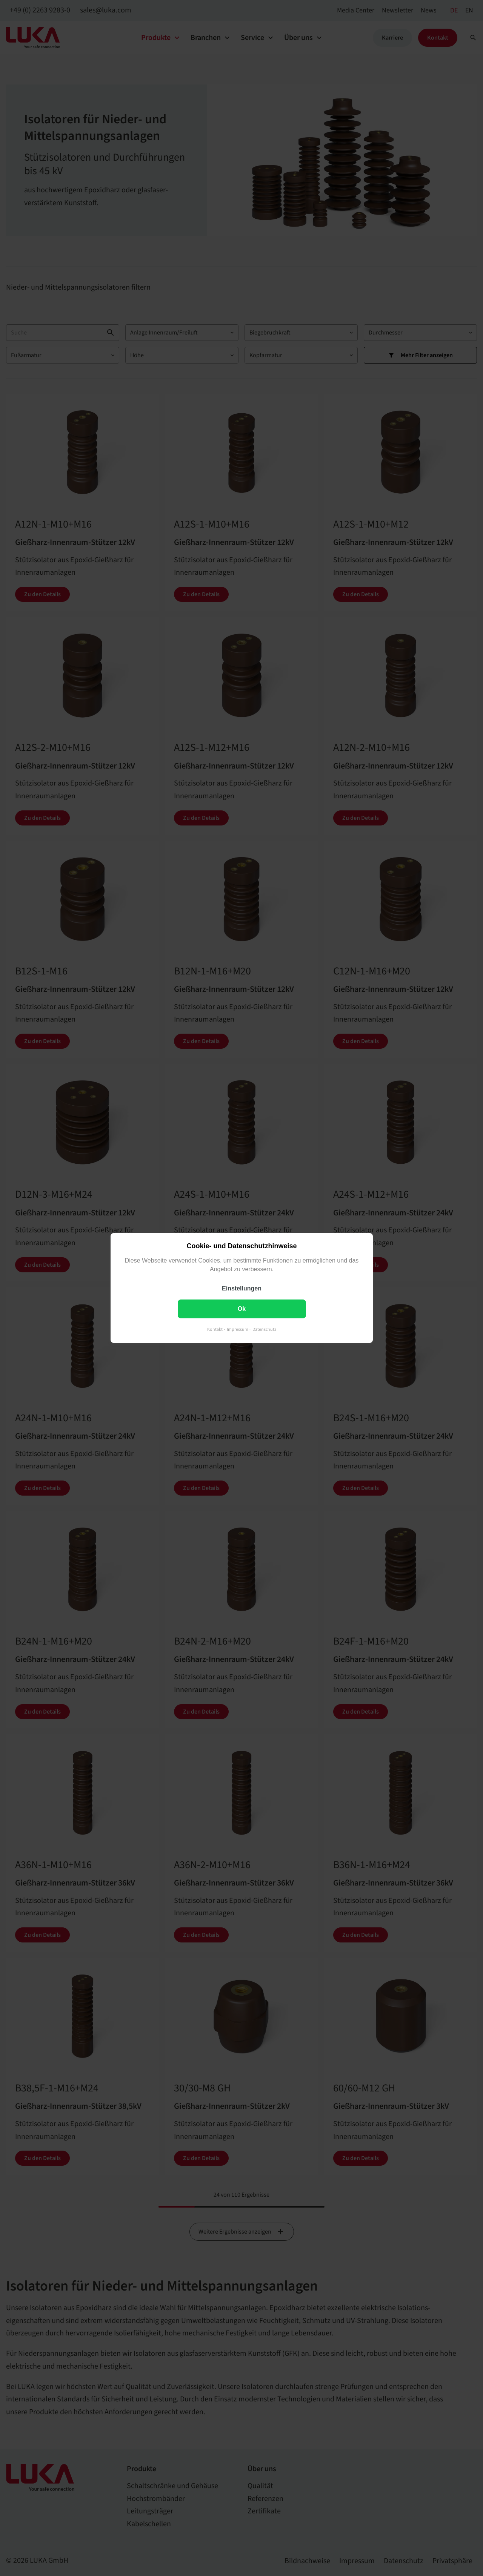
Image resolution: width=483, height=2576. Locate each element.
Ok (241, 1309)
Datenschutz (264, 1329)
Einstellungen (241, 1288)
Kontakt (215, 1329)
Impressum (237, 1329)
